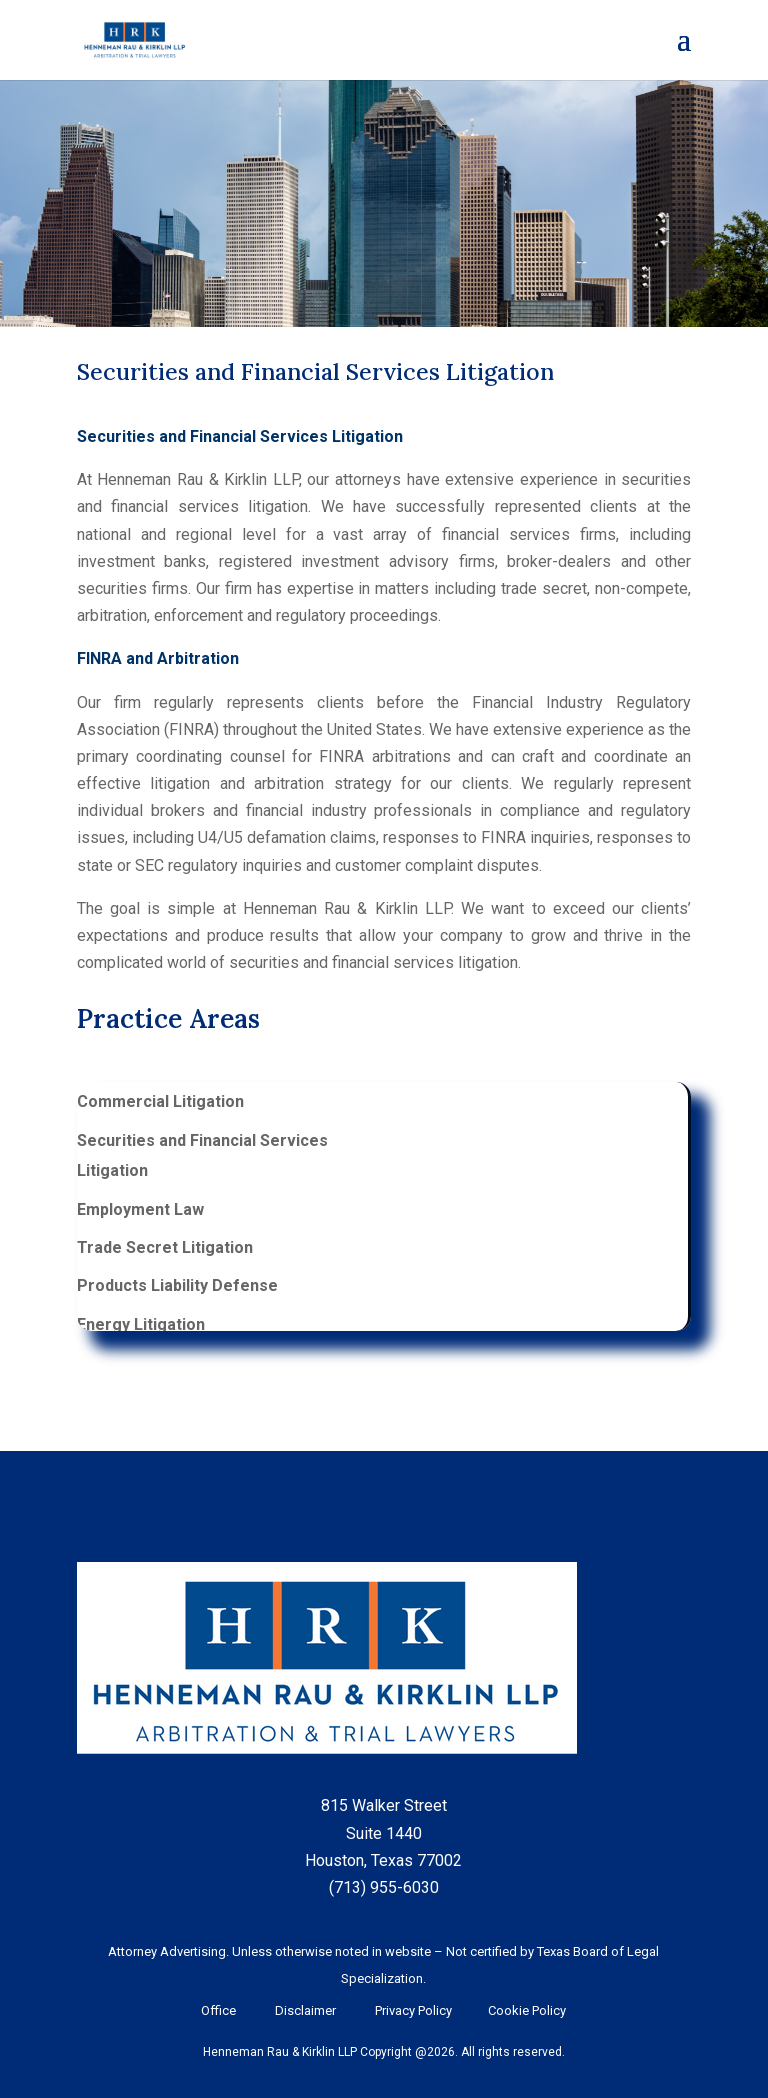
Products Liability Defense (177, 1285)
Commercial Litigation (160, 1101)
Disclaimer (305, 2010)
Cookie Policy (524, 2010)
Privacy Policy (412, 2010)
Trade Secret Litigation (165, 1247)
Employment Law (140, 1209)
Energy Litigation (141, 1324)
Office (218, 2010)
